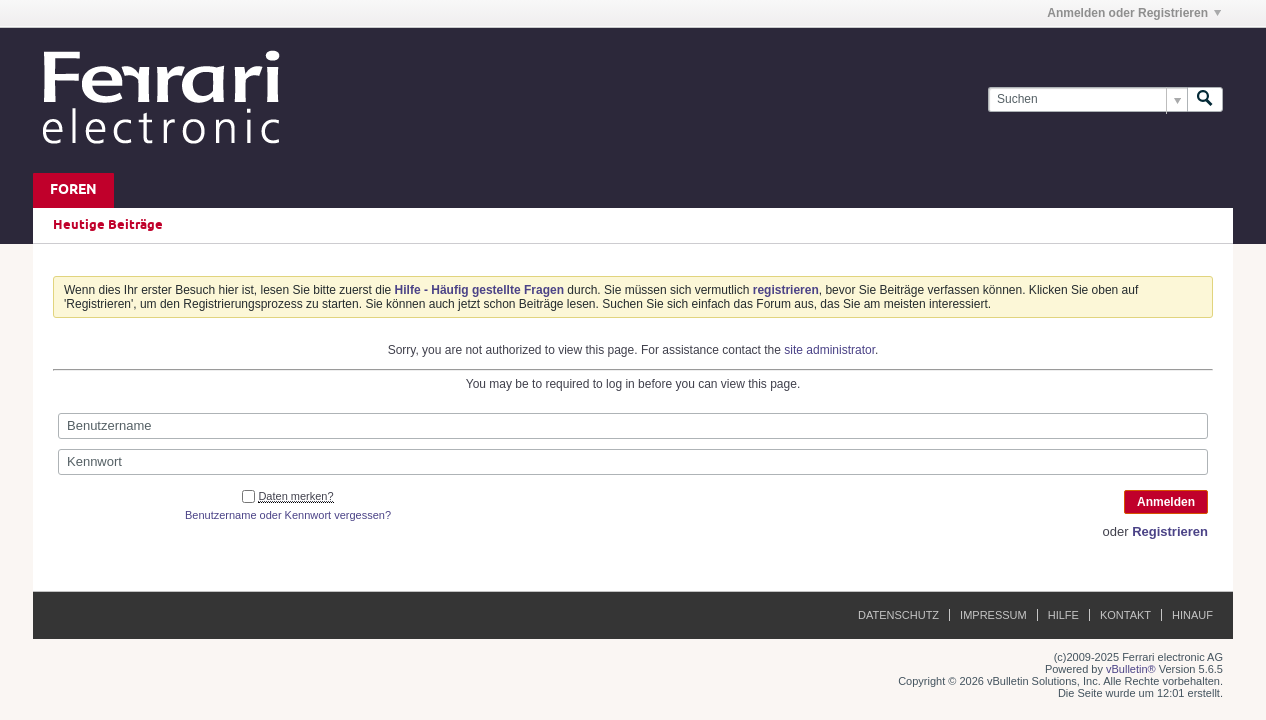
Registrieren (1170, 531)
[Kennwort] (633, 462)
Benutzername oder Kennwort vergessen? (288, 515)
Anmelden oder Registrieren (1134, 13)
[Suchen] (1087, 99)
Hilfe (1063, 615)
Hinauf (1192, 615)
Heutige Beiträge (108, 225)
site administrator (829, 350)
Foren (73, 190)
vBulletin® (1131, 669)
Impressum (993, 615)
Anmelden (1166, 502)
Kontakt (1125, 615)
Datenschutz (898, 615)
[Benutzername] (633, 426)
